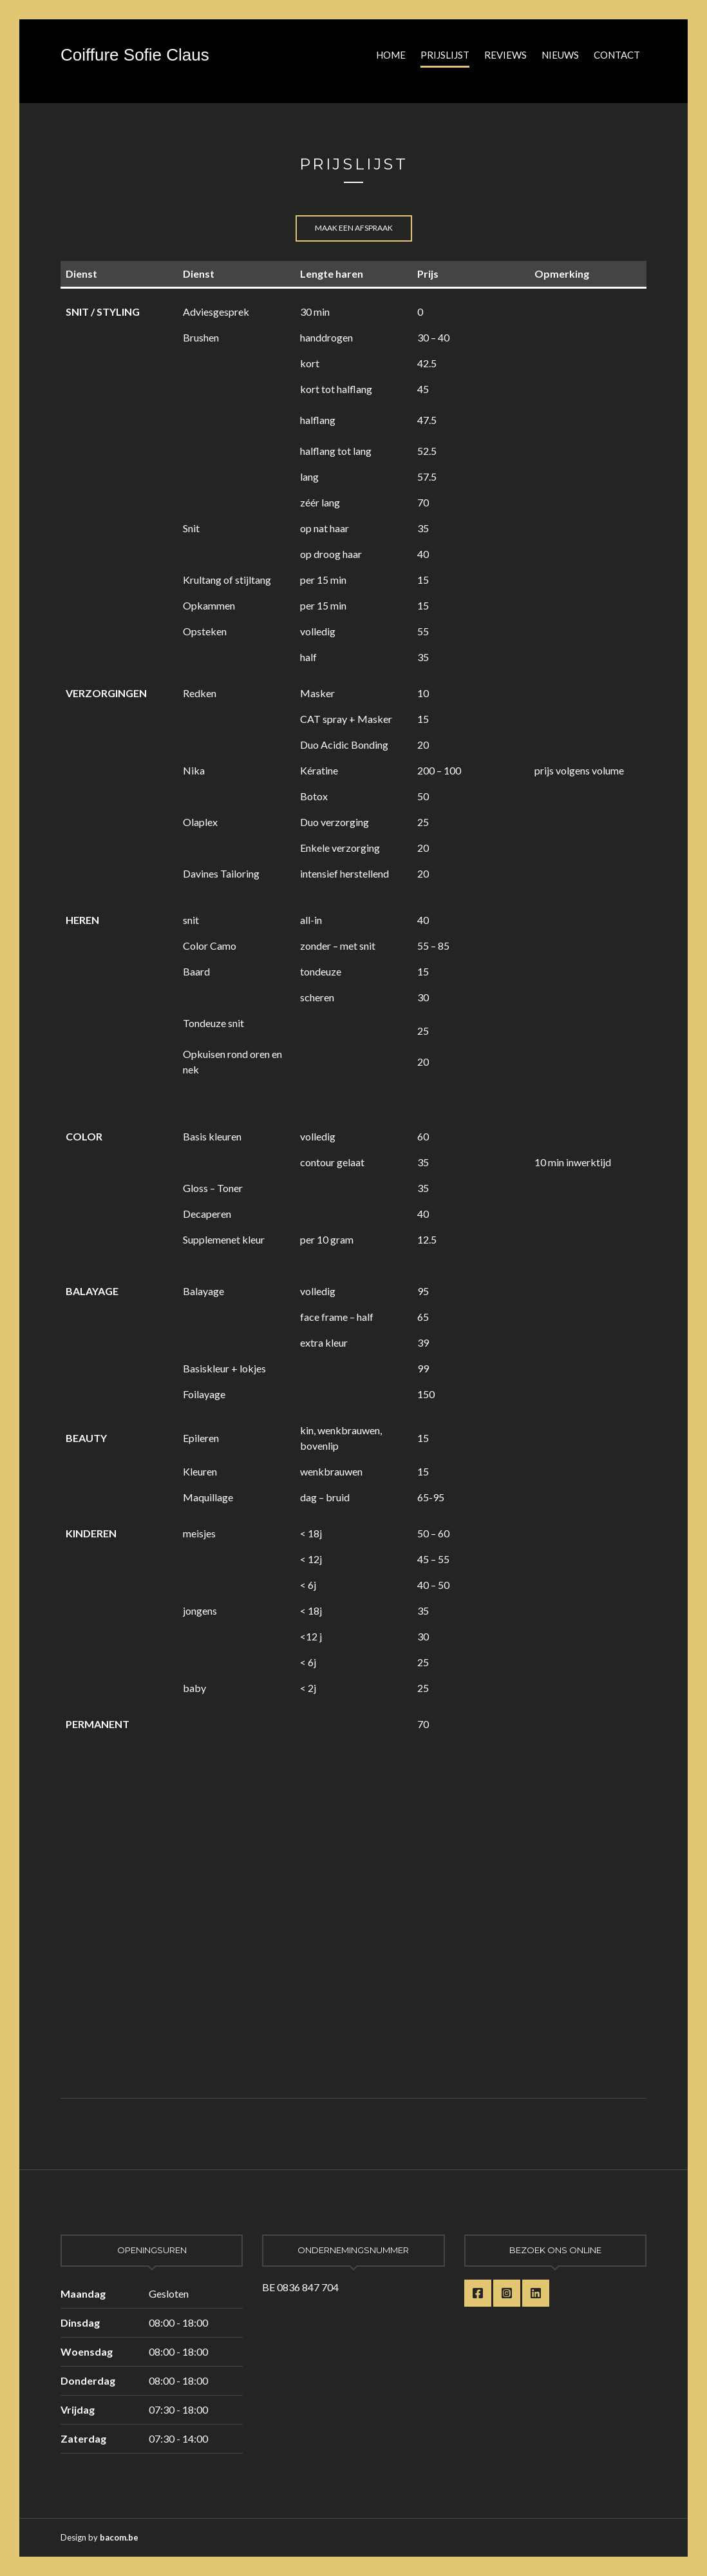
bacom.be (119, 2537)
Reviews (505, 60)
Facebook (477, 2293)
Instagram (506, 2293)
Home (391, 60)
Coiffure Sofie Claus (135, 60)
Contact (617, 60)
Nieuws (560, 60)
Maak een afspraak (354, 228)
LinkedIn (535, 2293)
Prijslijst (444, 60)
